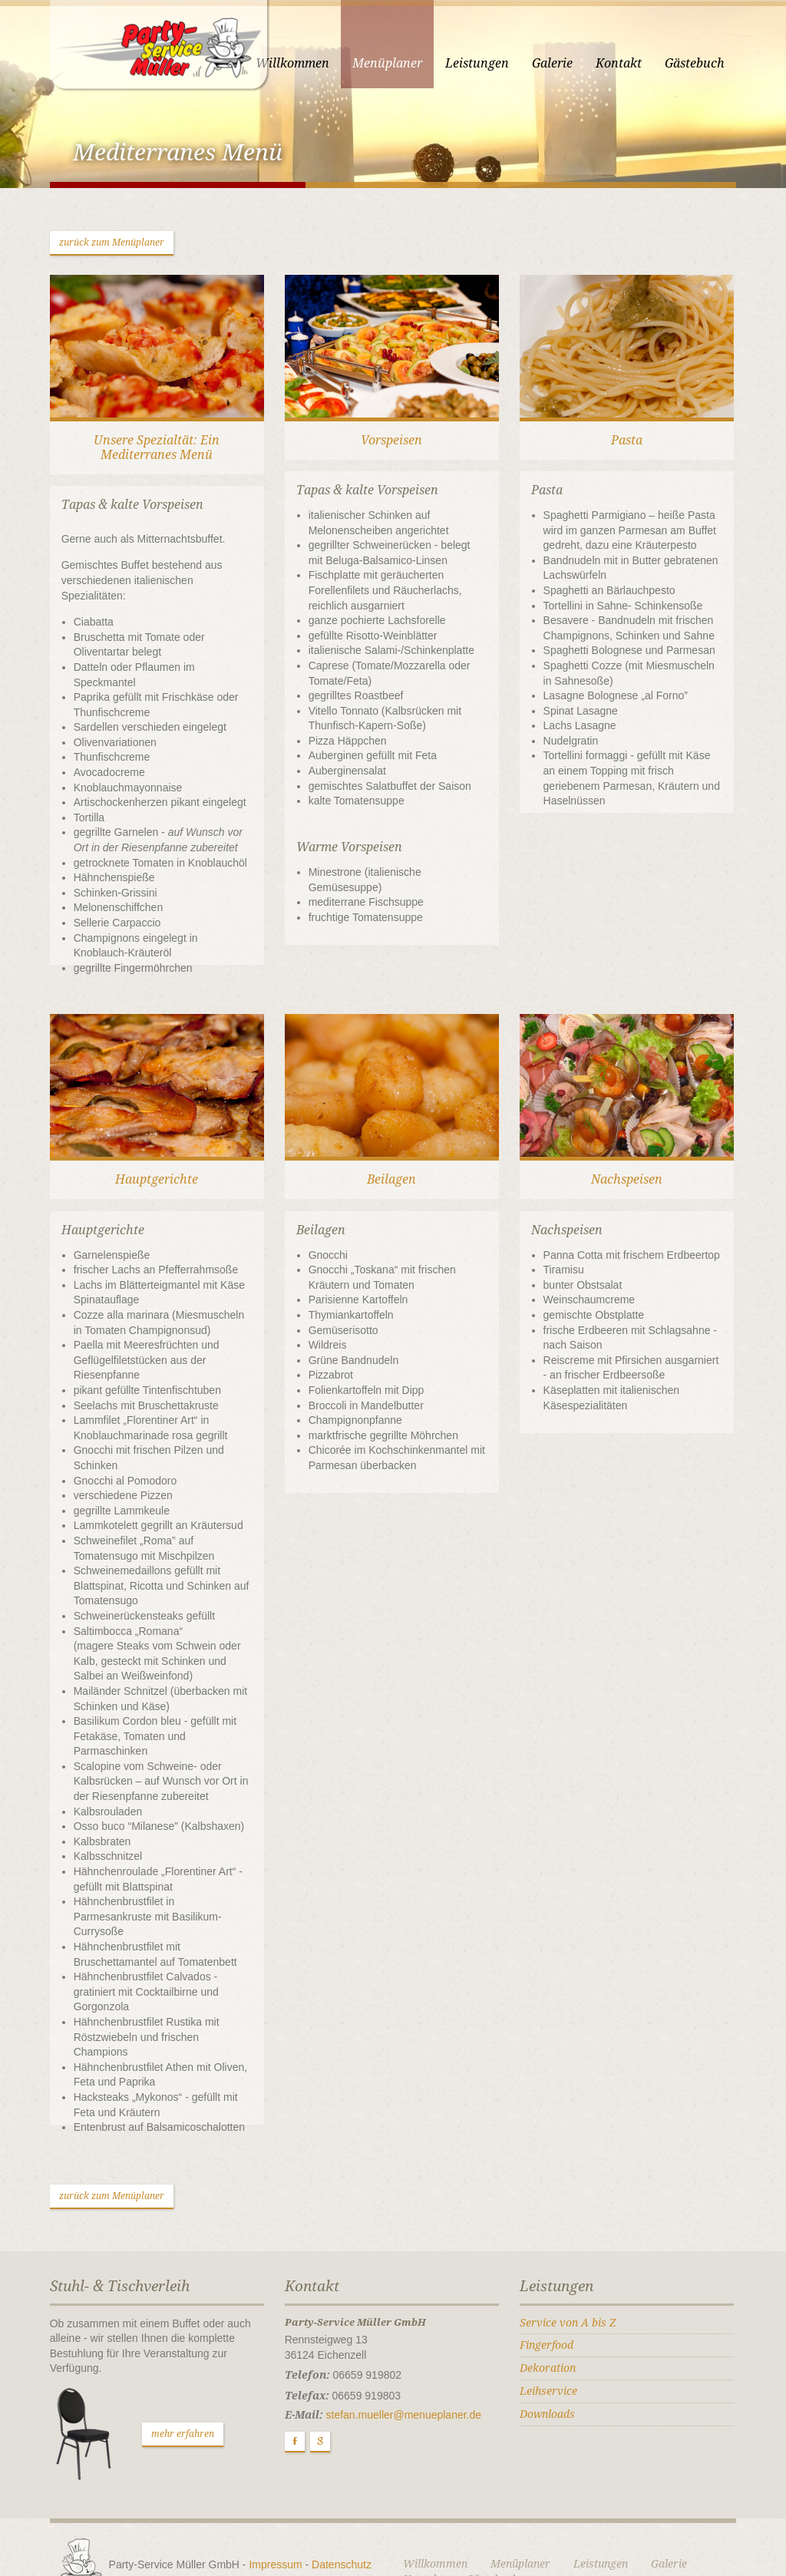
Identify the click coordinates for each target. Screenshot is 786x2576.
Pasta (636, 449)
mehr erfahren (168, 2388)
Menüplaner (401, 63)
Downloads (552, 2369)
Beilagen (391, 1165)
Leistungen (491, 63)
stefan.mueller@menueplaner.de (399, 2369)
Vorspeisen (391, 449)
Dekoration (552, 2323)
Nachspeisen (636, 1165)
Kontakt (632, 63)
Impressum (262, 2519)
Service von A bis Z (572, 2277)
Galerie (566, 63)
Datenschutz (328, 2519)
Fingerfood (551, 2300)
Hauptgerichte (147, 1165)
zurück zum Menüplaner (97, 246)
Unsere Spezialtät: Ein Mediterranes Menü (147, 456)
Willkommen (306, 63)
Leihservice (553, 2346)
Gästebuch (708, 63)
